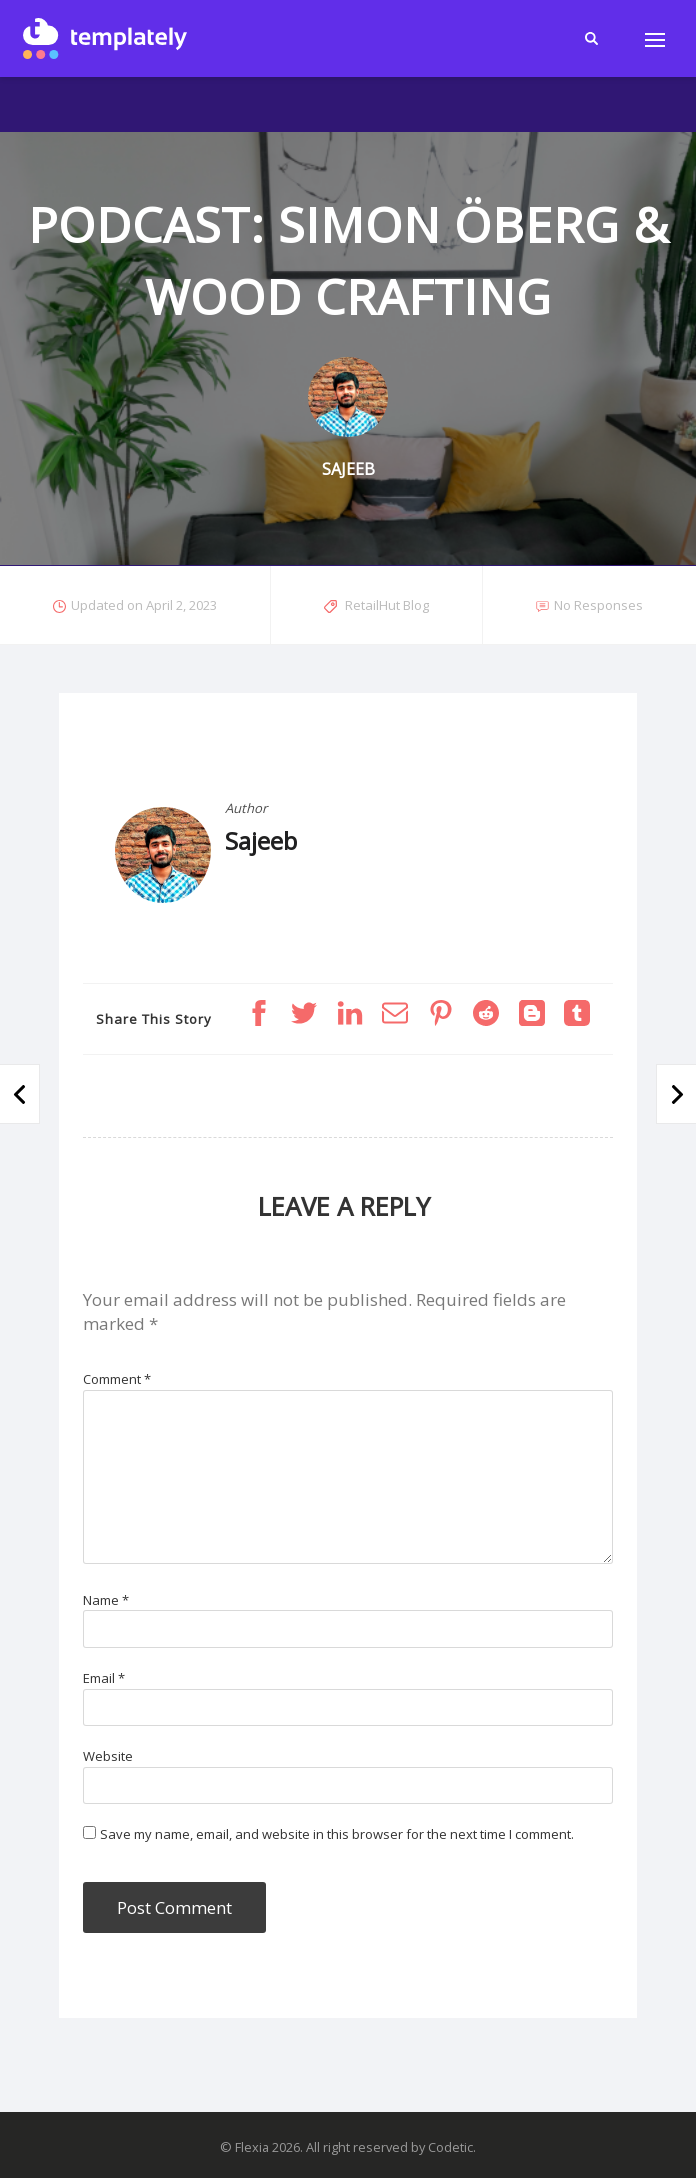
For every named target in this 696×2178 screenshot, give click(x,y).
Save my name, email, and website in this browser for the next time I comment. (337, 1834)
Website (108, 1756)
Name (106, 1600)
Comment (117, 1379)
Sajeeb (261, 840)
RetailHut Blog (387, 605)
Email (104, 1678)
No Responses (598, 605)
